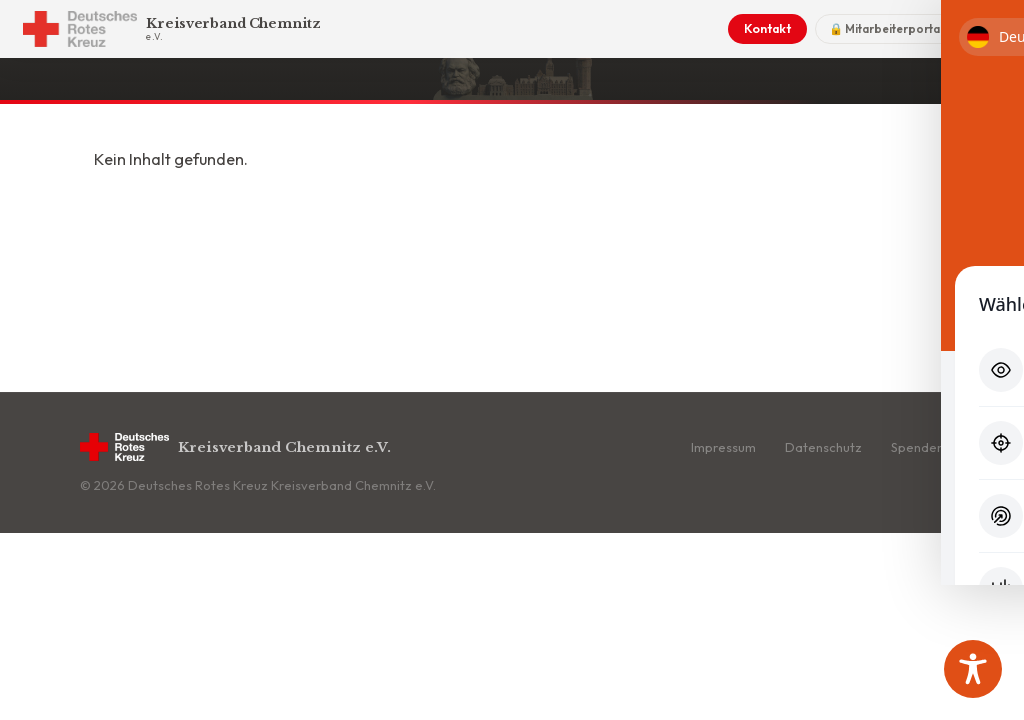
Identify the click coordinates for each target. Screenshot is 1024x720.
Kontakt (766, 29)
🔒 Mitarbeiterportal (885, 29)
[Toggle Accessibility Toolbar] (973, 669)
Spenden (917, 447)
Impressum (723, 447)
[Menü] (982, 29)
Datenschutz (823, 447)
